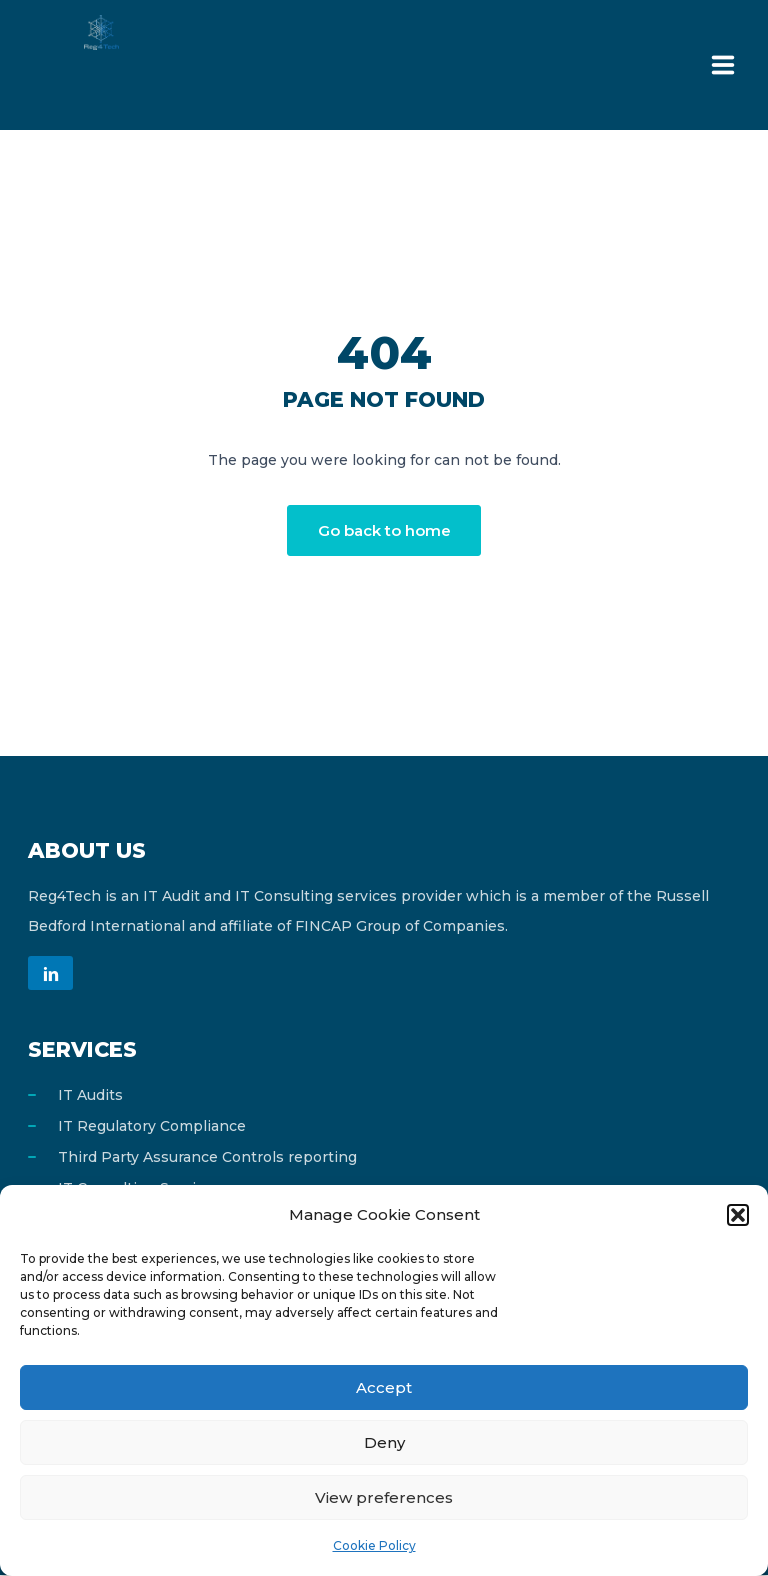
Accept (384, 1387)
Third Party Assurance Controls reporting (207, 1158)
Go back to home (384, 530)
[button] (738, 1215)
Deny (384, 1442)
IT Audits (90, 1096)
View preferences (384, 1497)
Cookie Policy (374, 1545)
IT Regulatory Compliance (152, 1127)
